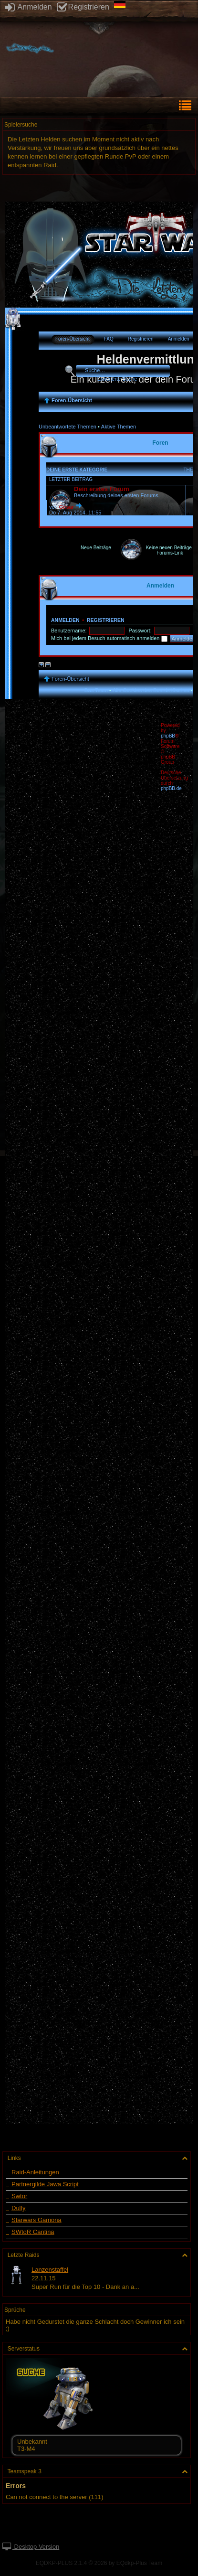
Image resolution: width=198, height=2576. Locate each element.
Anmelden (28, 7)
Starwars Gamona (36, 2220)
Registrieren (83, 7)
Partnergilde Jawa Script (45, 2184)
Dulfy (18, 2208)
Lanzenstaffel (49, 2269)
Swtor (19, 2196)
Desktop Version (30, 2546)
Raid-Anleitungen (35, 2172)
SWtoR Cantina (32, 2232)
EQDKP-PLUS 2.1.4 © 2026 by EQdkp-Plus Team (99, 2563)
